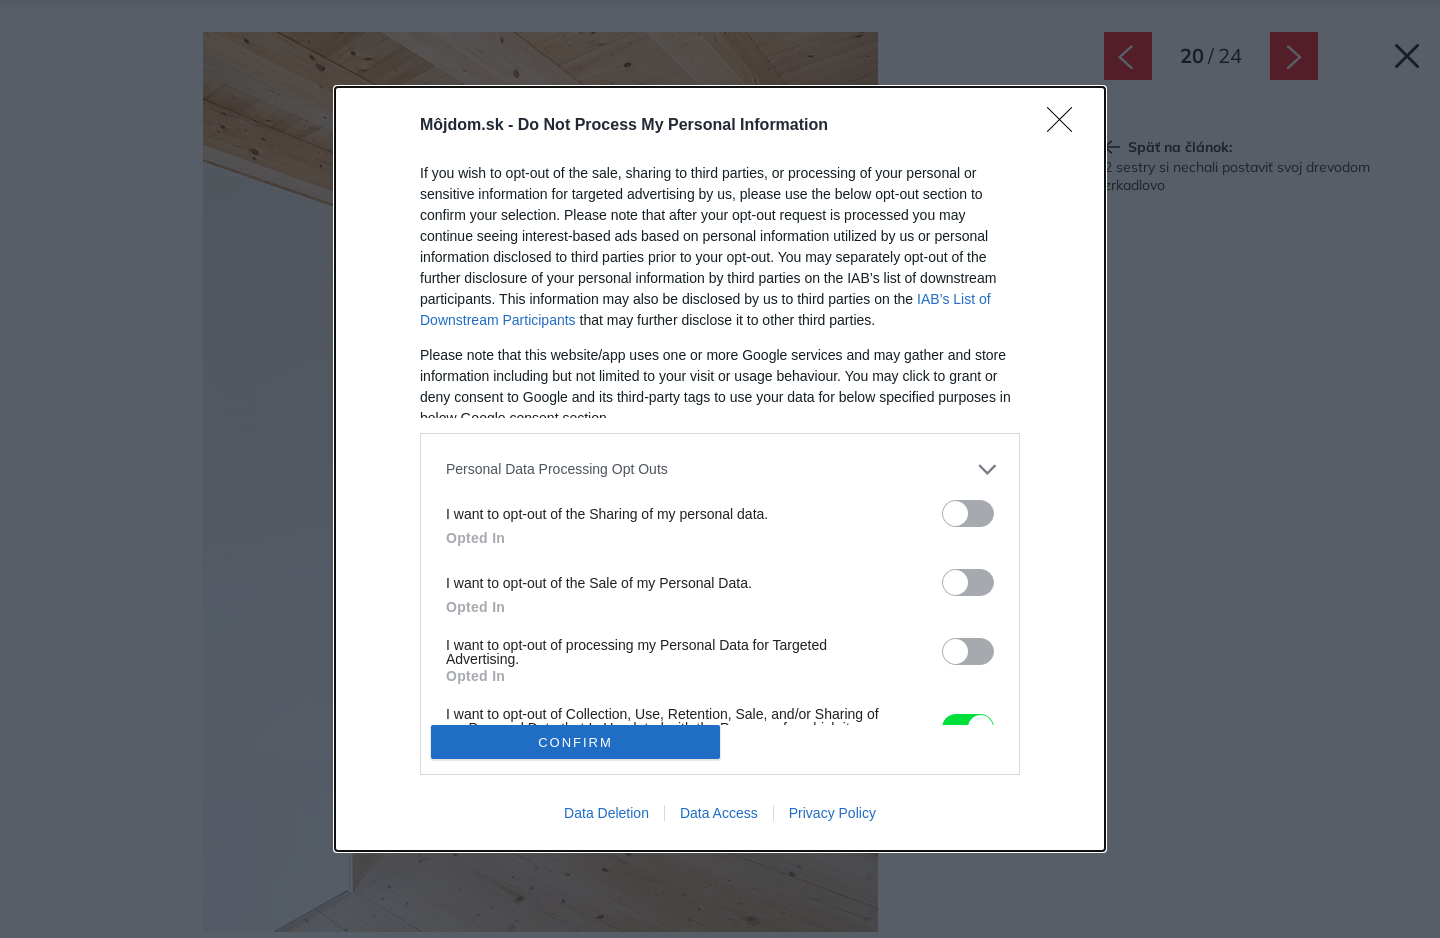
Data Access (719, 813)
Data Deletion (606, 813)
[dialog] (720, 469)
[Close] (1066, 126)
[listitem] (720, 469)
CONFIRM (575, 742)
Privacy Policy (832, 813)
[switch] (968, 513)
